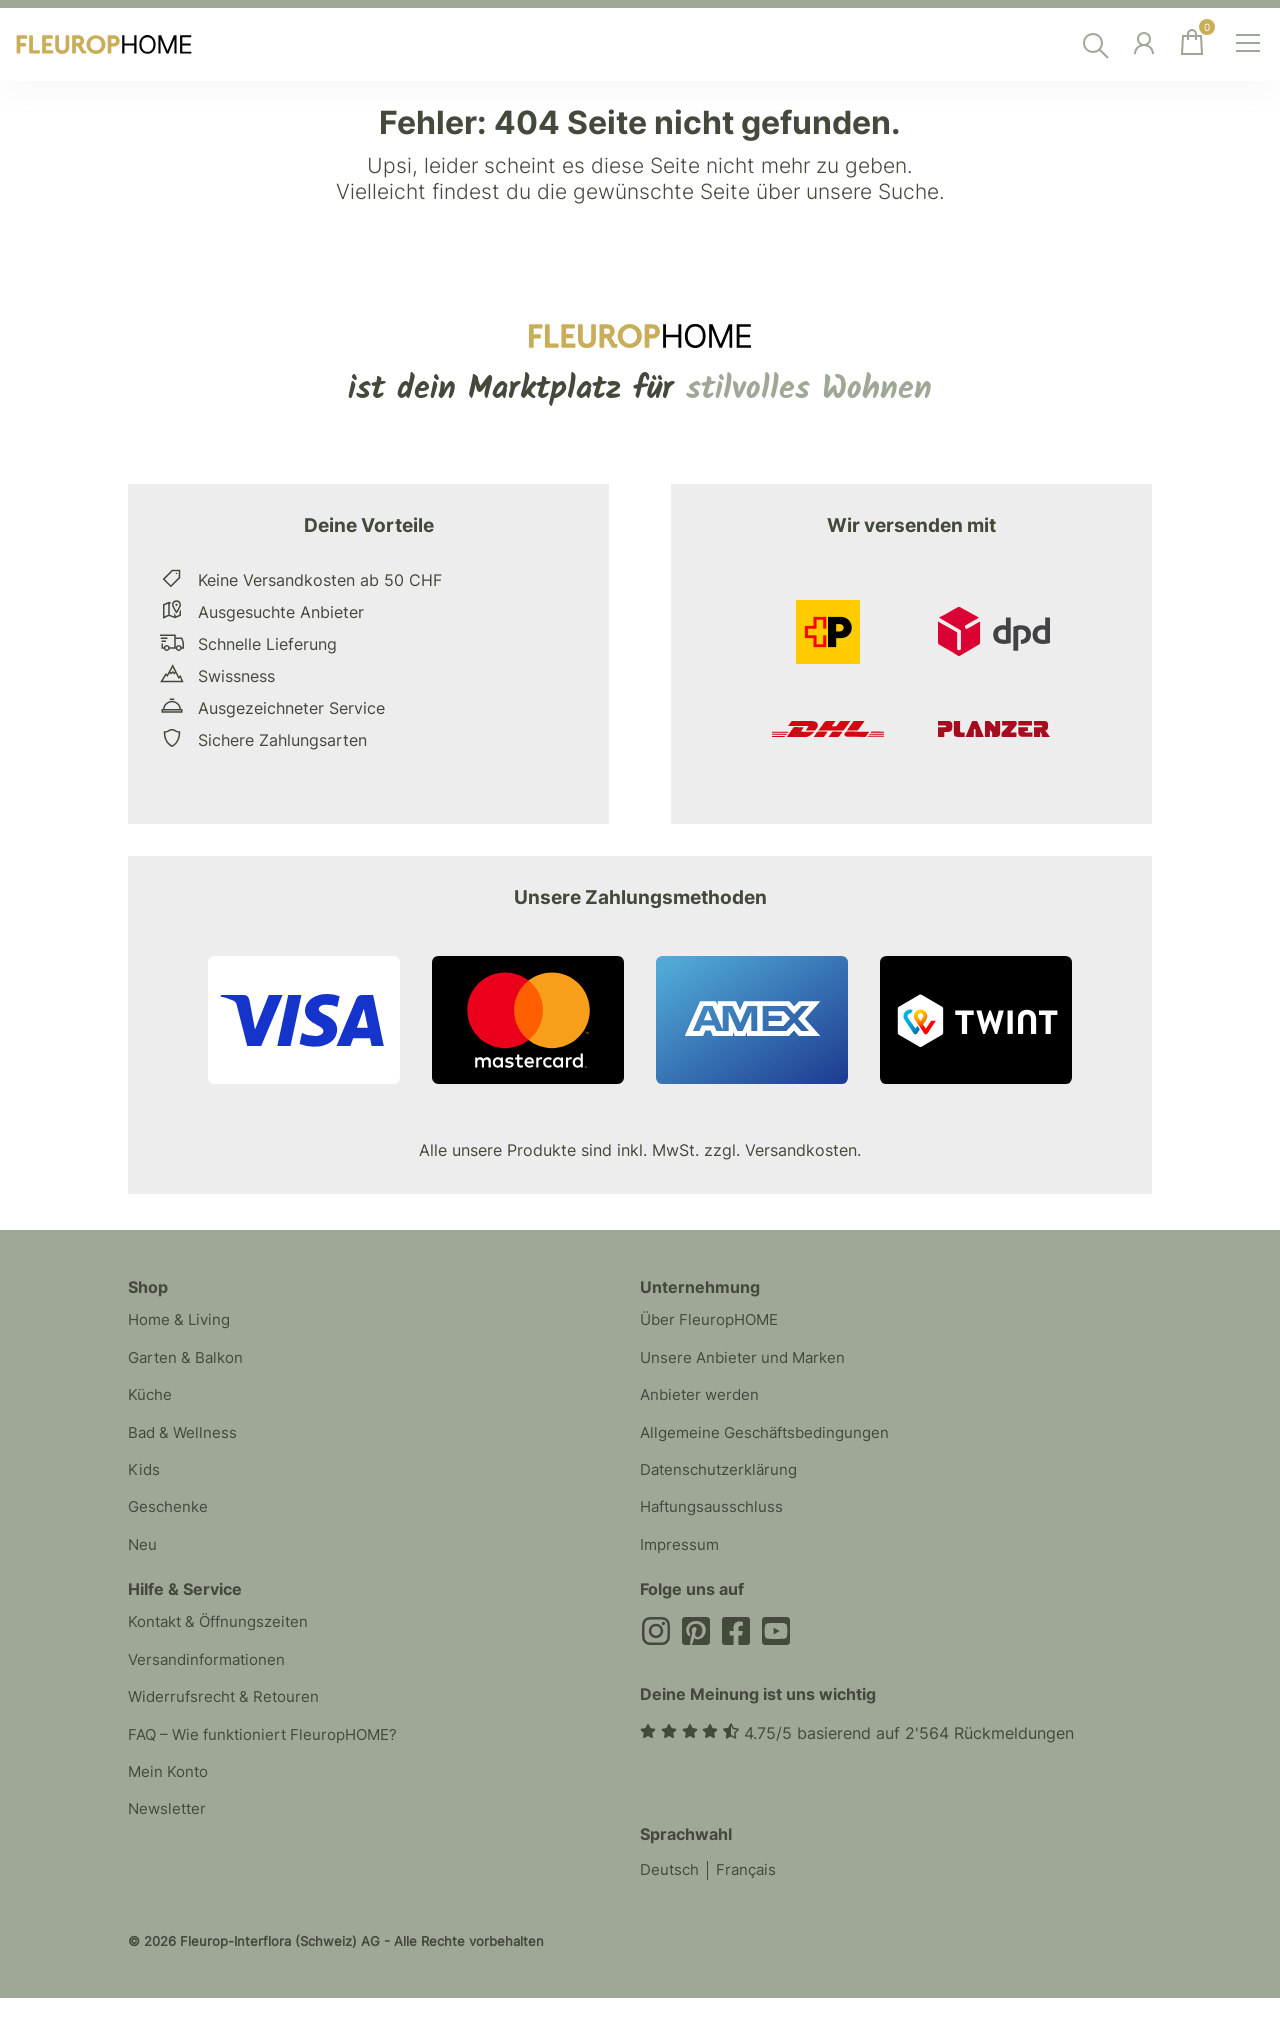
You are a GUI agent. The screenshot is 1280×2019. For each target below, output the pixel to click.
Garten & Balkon (189, 1362)
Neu (143, 1562)
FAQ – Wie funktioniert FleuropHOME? (271, 1762)
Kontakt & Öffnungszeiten (224, 1642)
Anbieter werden (702, 1402)
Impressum (681, 1562)
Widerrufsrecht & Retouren (228, 1722)
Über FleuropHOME (713, 1322)
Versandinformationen (211, 1682)
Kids (144, 1482)
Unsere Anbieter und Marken (748, 1362)
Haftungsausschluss (715, 1522)
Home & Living (183, 1322)
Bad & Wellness (185, 1442)
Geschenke (169, 1522)
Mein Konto (170, 1802)
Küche (150, 1402)
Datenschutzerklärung (723, 1482)
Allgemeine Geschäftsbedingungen (771, 1442)
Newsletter (169, 1842)
